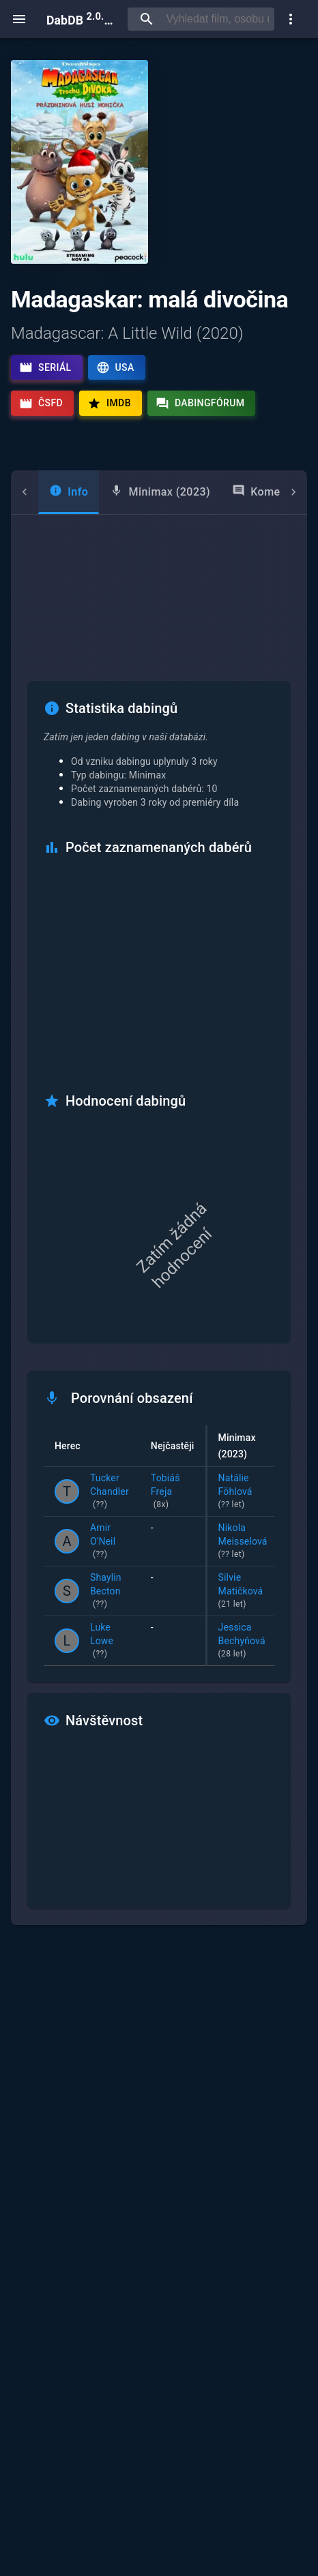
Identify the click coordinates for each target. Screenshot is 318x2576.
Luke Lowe (109, 1641)
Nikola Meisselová (243, 1542)
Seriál (45, 367)
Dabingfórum (200, 403)
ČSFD (41, 403)
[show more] (290, 19)
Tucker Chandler (109, 1492)
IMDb (109, 403)
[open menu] (19, 19)
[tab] (41, 492)
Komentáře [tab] (242, 491)
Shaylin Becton (109, 1591)
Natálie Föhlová (243, 1492)
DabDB (81, 18)
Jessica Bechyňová (243, 1641)
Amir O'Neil (109, 1542)
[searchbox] (217, 19)
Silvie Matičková (243, 1591)
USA (115, 367)
